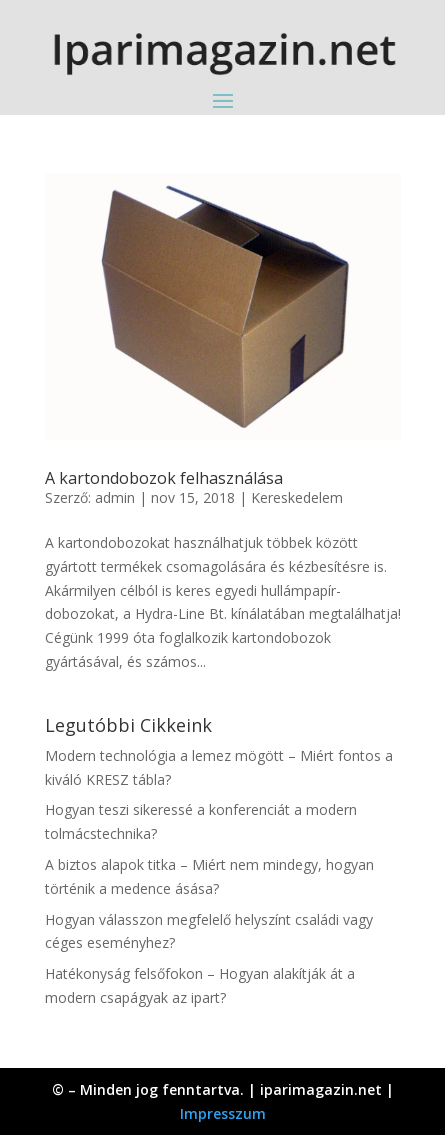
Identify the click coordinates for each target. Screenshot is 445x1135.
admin (115, 497)
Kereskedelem (297, 497)
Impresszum (223, 1113)
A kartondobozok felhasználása (164, 478)
